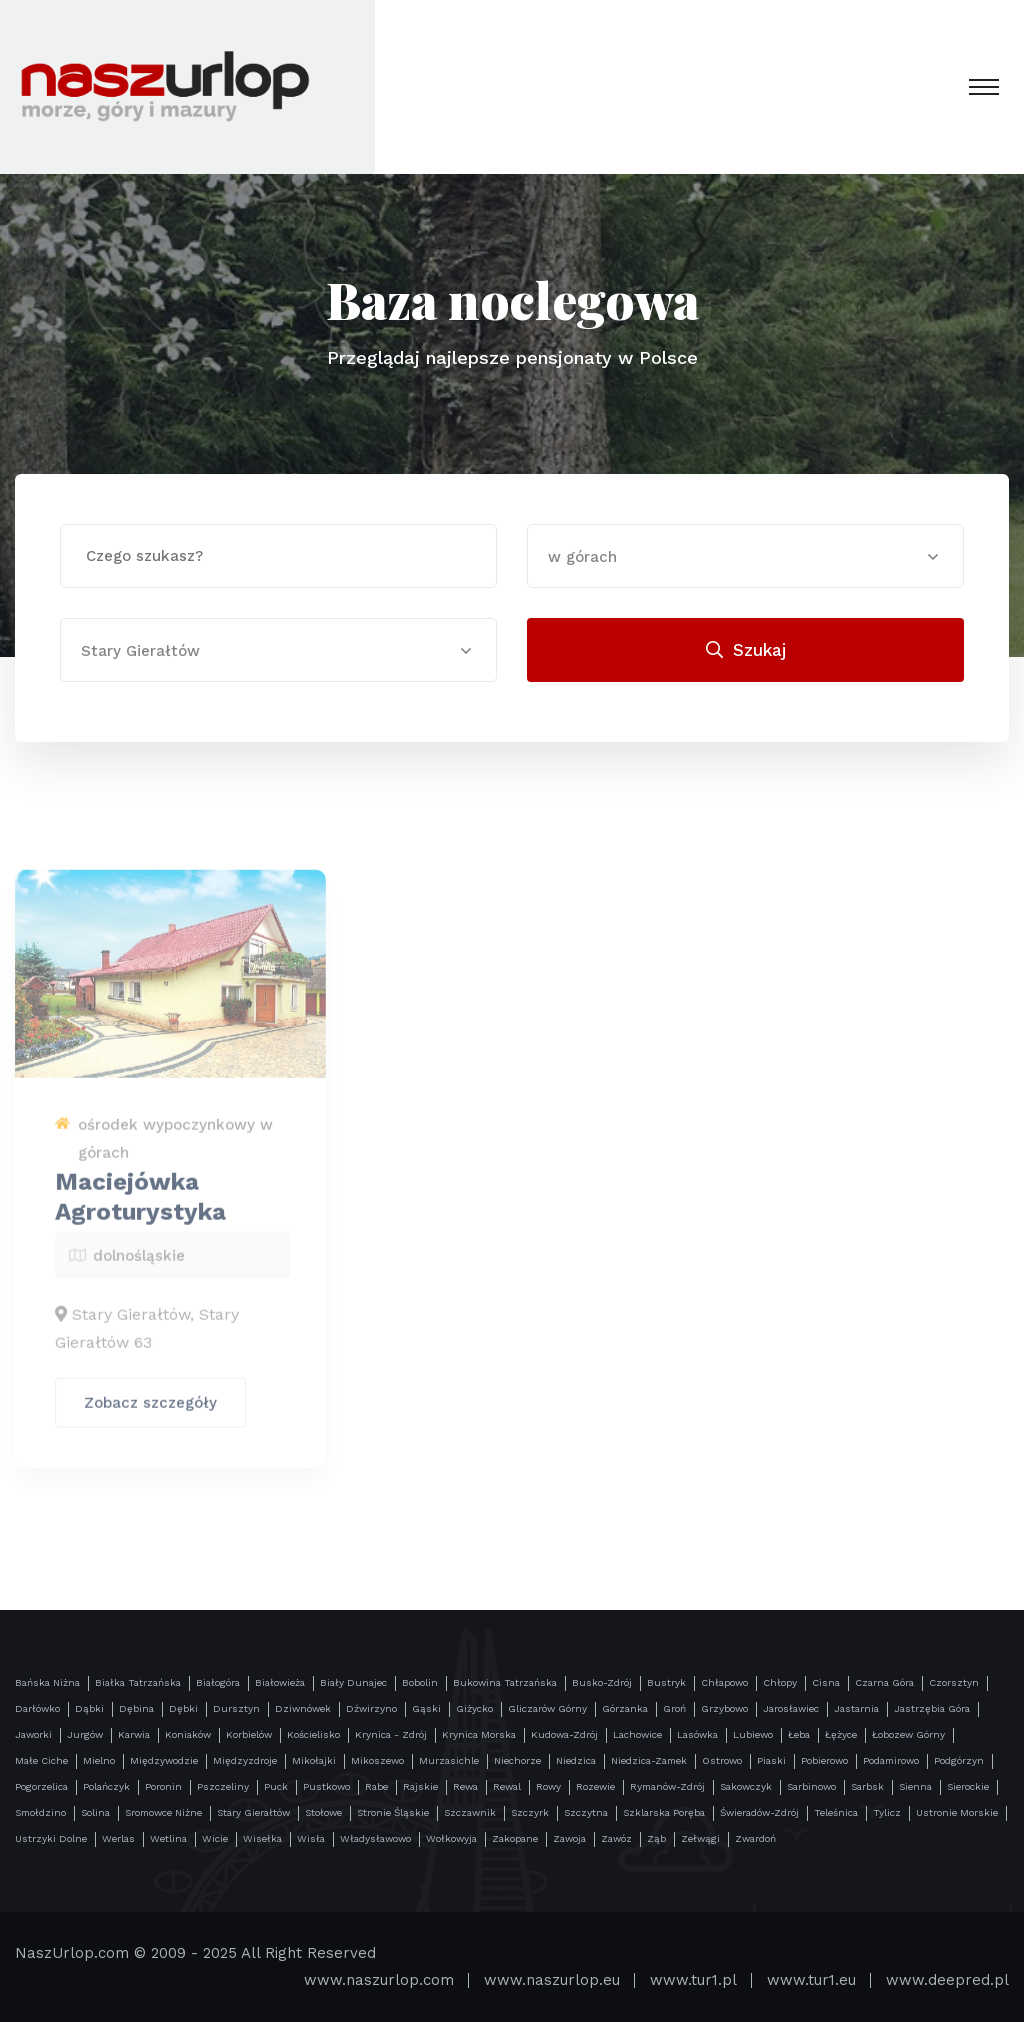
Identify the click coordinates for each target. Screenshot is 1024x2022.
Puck (276, 1786)
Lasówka (697, 1734)
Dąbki (89, 1708)
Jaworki (33, 1734)
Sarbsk (867, 1786)
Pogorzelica (41, 1786)
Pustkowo (326, 1786)
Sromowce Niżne (163, 1812)
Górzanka (625, 1708)
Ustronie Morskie (957, 1812)
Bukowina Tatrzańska (505, 1682)
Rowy (548, 1786)
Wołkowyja (451, 1838)
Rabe (376, 1786)
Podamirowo (891, 1760)
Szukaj (746, 650)
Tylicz (887, 1812)
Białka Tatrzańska (138, 1682)
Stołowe (323, 1812)
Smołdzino (40, 1812)
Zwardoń (755, 1838)
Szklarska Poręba (664, 1812)
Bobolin (420, 1682)
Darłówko (37, 1708)
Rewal (507, 1786)
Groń (674, 1708)
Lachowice (637, 1734)
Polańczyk (106, 1786)
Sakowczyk (746, 1786)
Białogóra (218, 1682)
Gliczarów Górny (547, 1708)
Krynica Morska (479, 1734)
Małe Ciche (41, 1760)
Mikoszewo (377, 1760)
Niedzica (576, 1760)
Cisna (826, 1682)
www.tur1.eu (811, 1980)
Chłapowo (724, 1682)
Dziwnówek (303, 1708)
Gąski (426, 1708)
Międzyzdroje (245, 1760)
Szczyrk (530, 1812)
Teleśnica (836, 1812)
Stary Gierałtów (253, 1812)
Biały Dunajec (353, 1682)
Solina (95, 1812)
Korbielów (249, 1734)
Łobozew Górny (908, 1734)
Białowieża (280, 1682)
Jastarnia (856, 1708)
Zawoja (569, 1838)
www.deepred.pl (947, 1980)
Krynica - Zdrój (391, 1734)
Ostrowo (722, 1760)
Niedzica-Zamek (649, 1760)
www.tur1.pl (693, 1980)
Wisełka (262, 1838)
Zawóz (616, 1838)
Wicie (215, 1838)
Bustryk (666, 1682)
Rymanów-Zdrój (667, 1786)
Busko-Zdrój (602, 1682)
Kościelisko (313, 1734)
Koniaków (188, 1734)
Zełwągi (700, 1838)
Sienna (915, 1786)
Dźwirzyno (371, 1708)
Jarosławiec (791, 1708)
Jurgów (85, 1734)
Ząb (656, 1838)
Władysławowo (375, 1838)
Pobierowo (824, 1760)
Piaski (771, 1760)
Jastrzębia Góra (932, 1708)
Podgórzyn (959, 1760)
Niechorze (517, 1760)
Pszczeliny (223, 1786)
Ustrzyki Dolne (51, 1838)
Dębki (183, 1708)
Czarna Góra (884, 1682)
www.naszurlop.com (379, 1980)
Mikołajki (314, 1760)
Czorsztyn (954, 1682)
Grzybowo (724, 1708)
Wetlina (168, 1838)
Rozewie (595, 1786)
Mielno (99, 1760)
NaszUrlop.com (72, 1953)
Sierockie (968, 1786)
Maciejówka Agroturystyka (140, 1204)
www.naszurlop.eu (552, 1980)
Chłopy (780, 1682)
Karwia (134, 1734)
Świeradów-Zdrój (759, 1812)
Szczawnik (470, 1812)
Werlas (118, 1838)
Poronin (163, 1786)
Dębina (136, 1708)
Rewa (465, 1786)
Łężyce (841, 1734)
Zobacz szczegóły (150, 1410)
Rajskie (420, 1786)
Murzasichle (449, 1760)
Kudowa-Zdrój (564, 1734)
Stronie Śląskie (393, 1812)
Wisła (311, 1838)
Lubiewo (753, 1734)
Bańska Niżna (47, 1682)
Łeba (799, 1734)
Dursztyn (236, 1708)
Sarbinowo (811, 1786)
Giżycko (474, 1708)
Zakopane (515, 1838)
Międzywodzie (164, 1760)
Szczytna (586, 1812)
